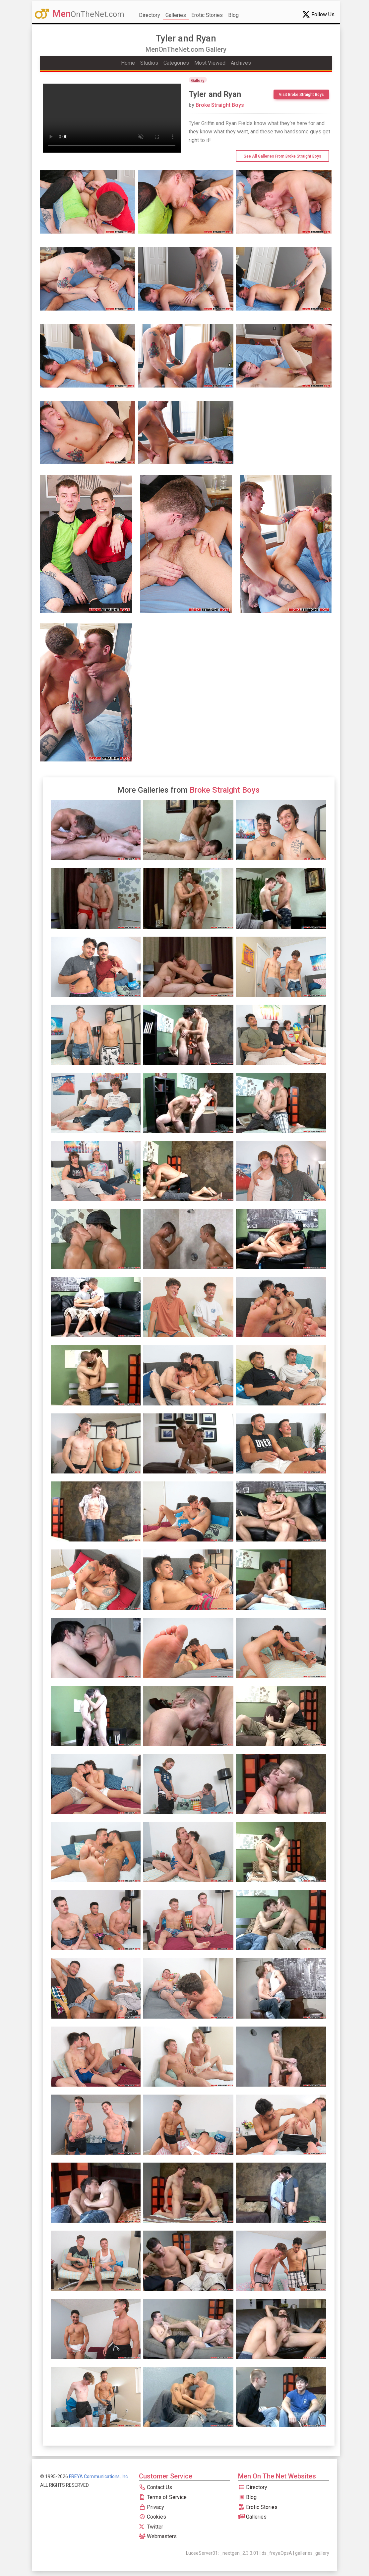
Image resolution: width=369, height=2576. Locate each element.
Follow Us (318, 14)
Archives (241, 63)
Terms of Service (163, 2497)
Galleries (175, 15)
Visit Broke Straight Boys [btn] (301, 94)
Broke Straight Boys (216, 105)
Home (128, 63)
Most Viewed (209, 63)
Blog (233, 15)
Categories (176, 63)
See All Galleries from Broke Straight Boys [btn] (282, 156)
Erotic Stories (207, 15)
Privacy (151, 2507)
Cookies (152, 2517)
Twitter (151, 2527)
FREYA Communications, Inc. (99, 2476)
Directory (149, 15)
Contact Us (155, 2487)
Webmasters (158, 2536)
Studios (149, 63)
